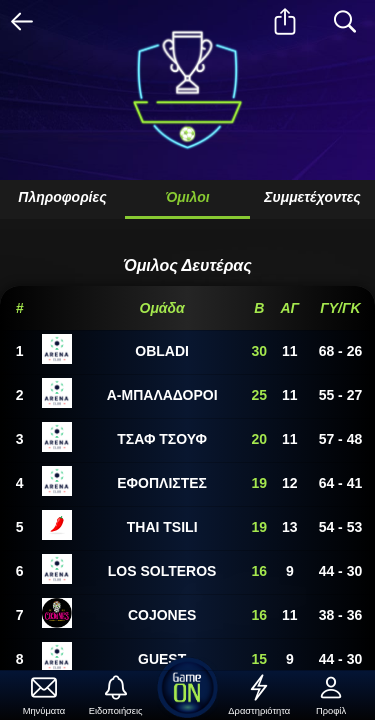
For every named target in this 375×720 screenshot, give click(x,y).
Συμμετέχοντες (312, 197)
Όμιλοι (187, 197)
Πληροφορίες (62, 197)
